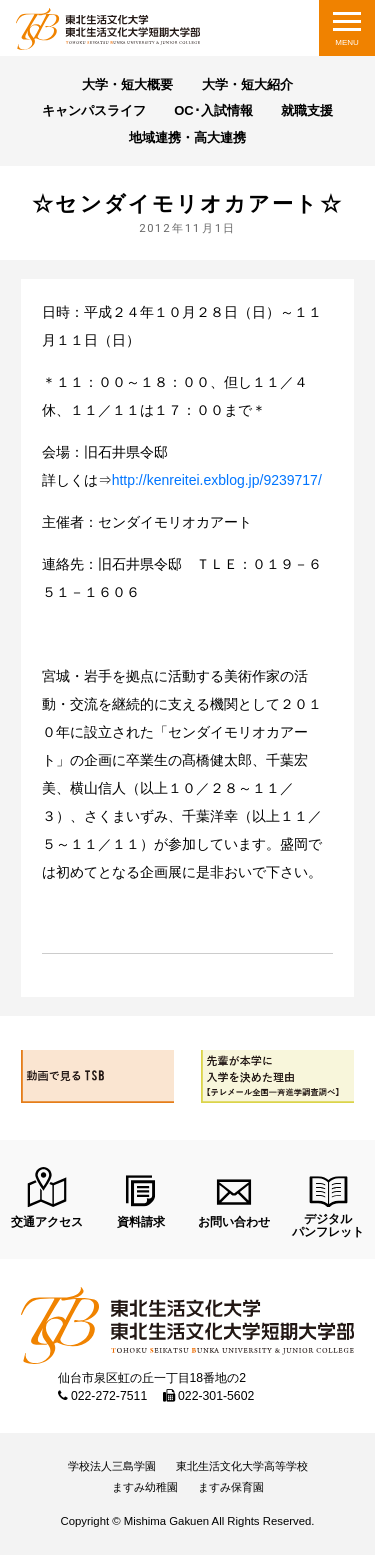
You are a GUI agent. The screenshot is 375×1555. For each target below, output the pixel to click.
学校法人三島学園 (112, 1466)
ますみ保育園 (231, 1487)
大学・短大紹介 (247, 84)
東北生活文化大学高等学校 (242, 1466)
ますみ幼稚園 (145, 1487)
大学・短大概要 (127, 84)
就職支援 (307, 110)
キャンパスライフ (94, 110)
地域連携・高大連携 (187, 137)
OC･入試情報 (213, 110)
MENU (347, 42)
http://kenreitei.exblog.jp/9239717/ (217, 480)
